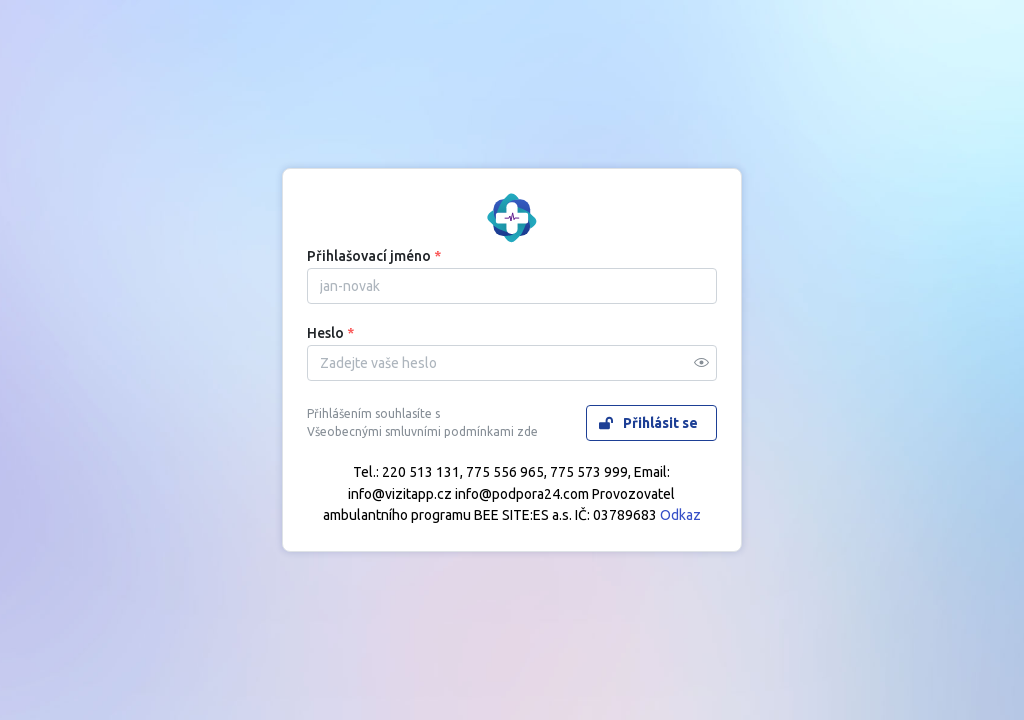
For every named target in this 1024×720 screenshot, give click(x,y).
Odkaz (680, 515)
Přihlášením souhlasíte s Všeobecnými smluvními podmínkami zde (422, 423)
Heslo (330, 333)
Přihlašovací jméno (374, 256)
